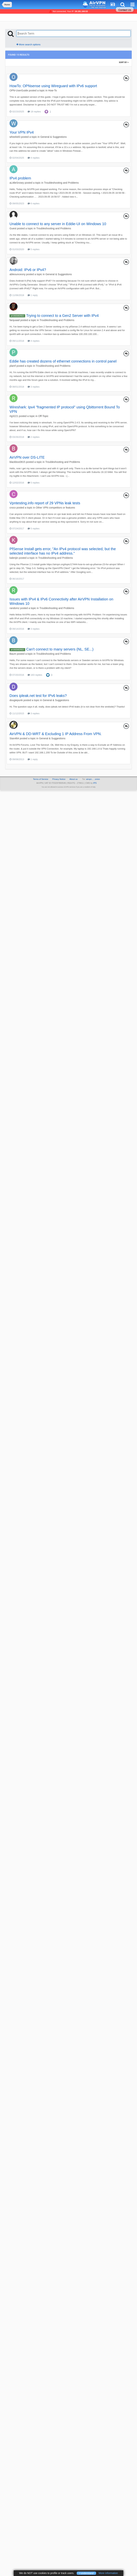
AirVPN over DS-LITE (27, 457)
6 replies (34, 203)
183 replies (35, 675)
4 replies (34, 157)
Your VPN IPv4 (21, 132)
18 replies (34, 111)
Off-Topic (43, 416)
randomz (14, 608)
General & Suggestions (53, 136)
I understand (86, 2573)
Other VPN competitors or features (55, 507)
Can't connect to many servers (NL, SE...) (60, 649)
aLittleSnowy (16, 182)
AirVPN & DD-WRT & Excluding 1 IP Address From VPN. (55, 734)
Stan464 (14, 738)
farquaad (14, 320)
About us (73, 779)
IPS (95, 783)
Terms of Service (40, 779)
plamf (12, 365)
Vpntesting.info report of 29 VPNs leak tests (44, 503)
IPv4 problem (20, 178)
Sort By (124, 62)
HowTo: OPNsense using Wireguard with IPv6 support (53, 86)
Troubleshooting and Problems (61, 182)
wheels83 (14, 136)
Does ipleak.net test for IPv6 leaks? (38, 696)
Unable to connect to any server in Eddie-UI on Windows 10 (57, 224)
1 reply (33, 295)
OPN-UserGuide (18, 90)
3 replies (34, 386)
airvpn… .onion (93, 779)
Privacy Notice (58, 779)
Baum (12, 653)
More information (108, 2573)
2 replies (34, 437)
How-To (52, 90)
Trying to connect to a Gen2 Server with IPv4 (62, 316)
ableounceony (17, 274)
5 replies (34, 249)
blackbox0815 (17, 461)
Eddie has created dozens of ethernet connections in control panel (63, 361)
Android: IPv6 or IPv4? (27, 270)
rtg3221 (13, 416)
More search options (28, 44)
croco (12, 507)
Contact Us (124, 9)
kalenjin (13, 557)
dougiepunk (16, 700)
